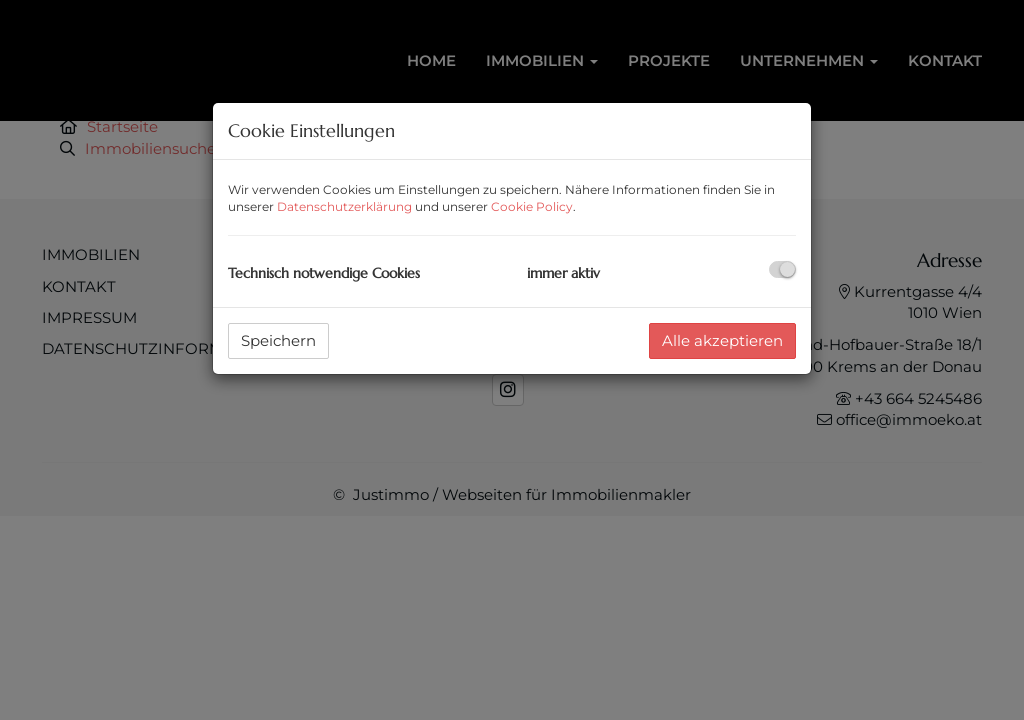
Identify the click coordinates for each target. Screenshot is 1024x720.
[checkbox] (782, 269)
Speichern (278, 340)
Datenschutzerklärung (344, 206)
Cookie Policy (532, 206)
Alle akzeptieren (722, 340)
